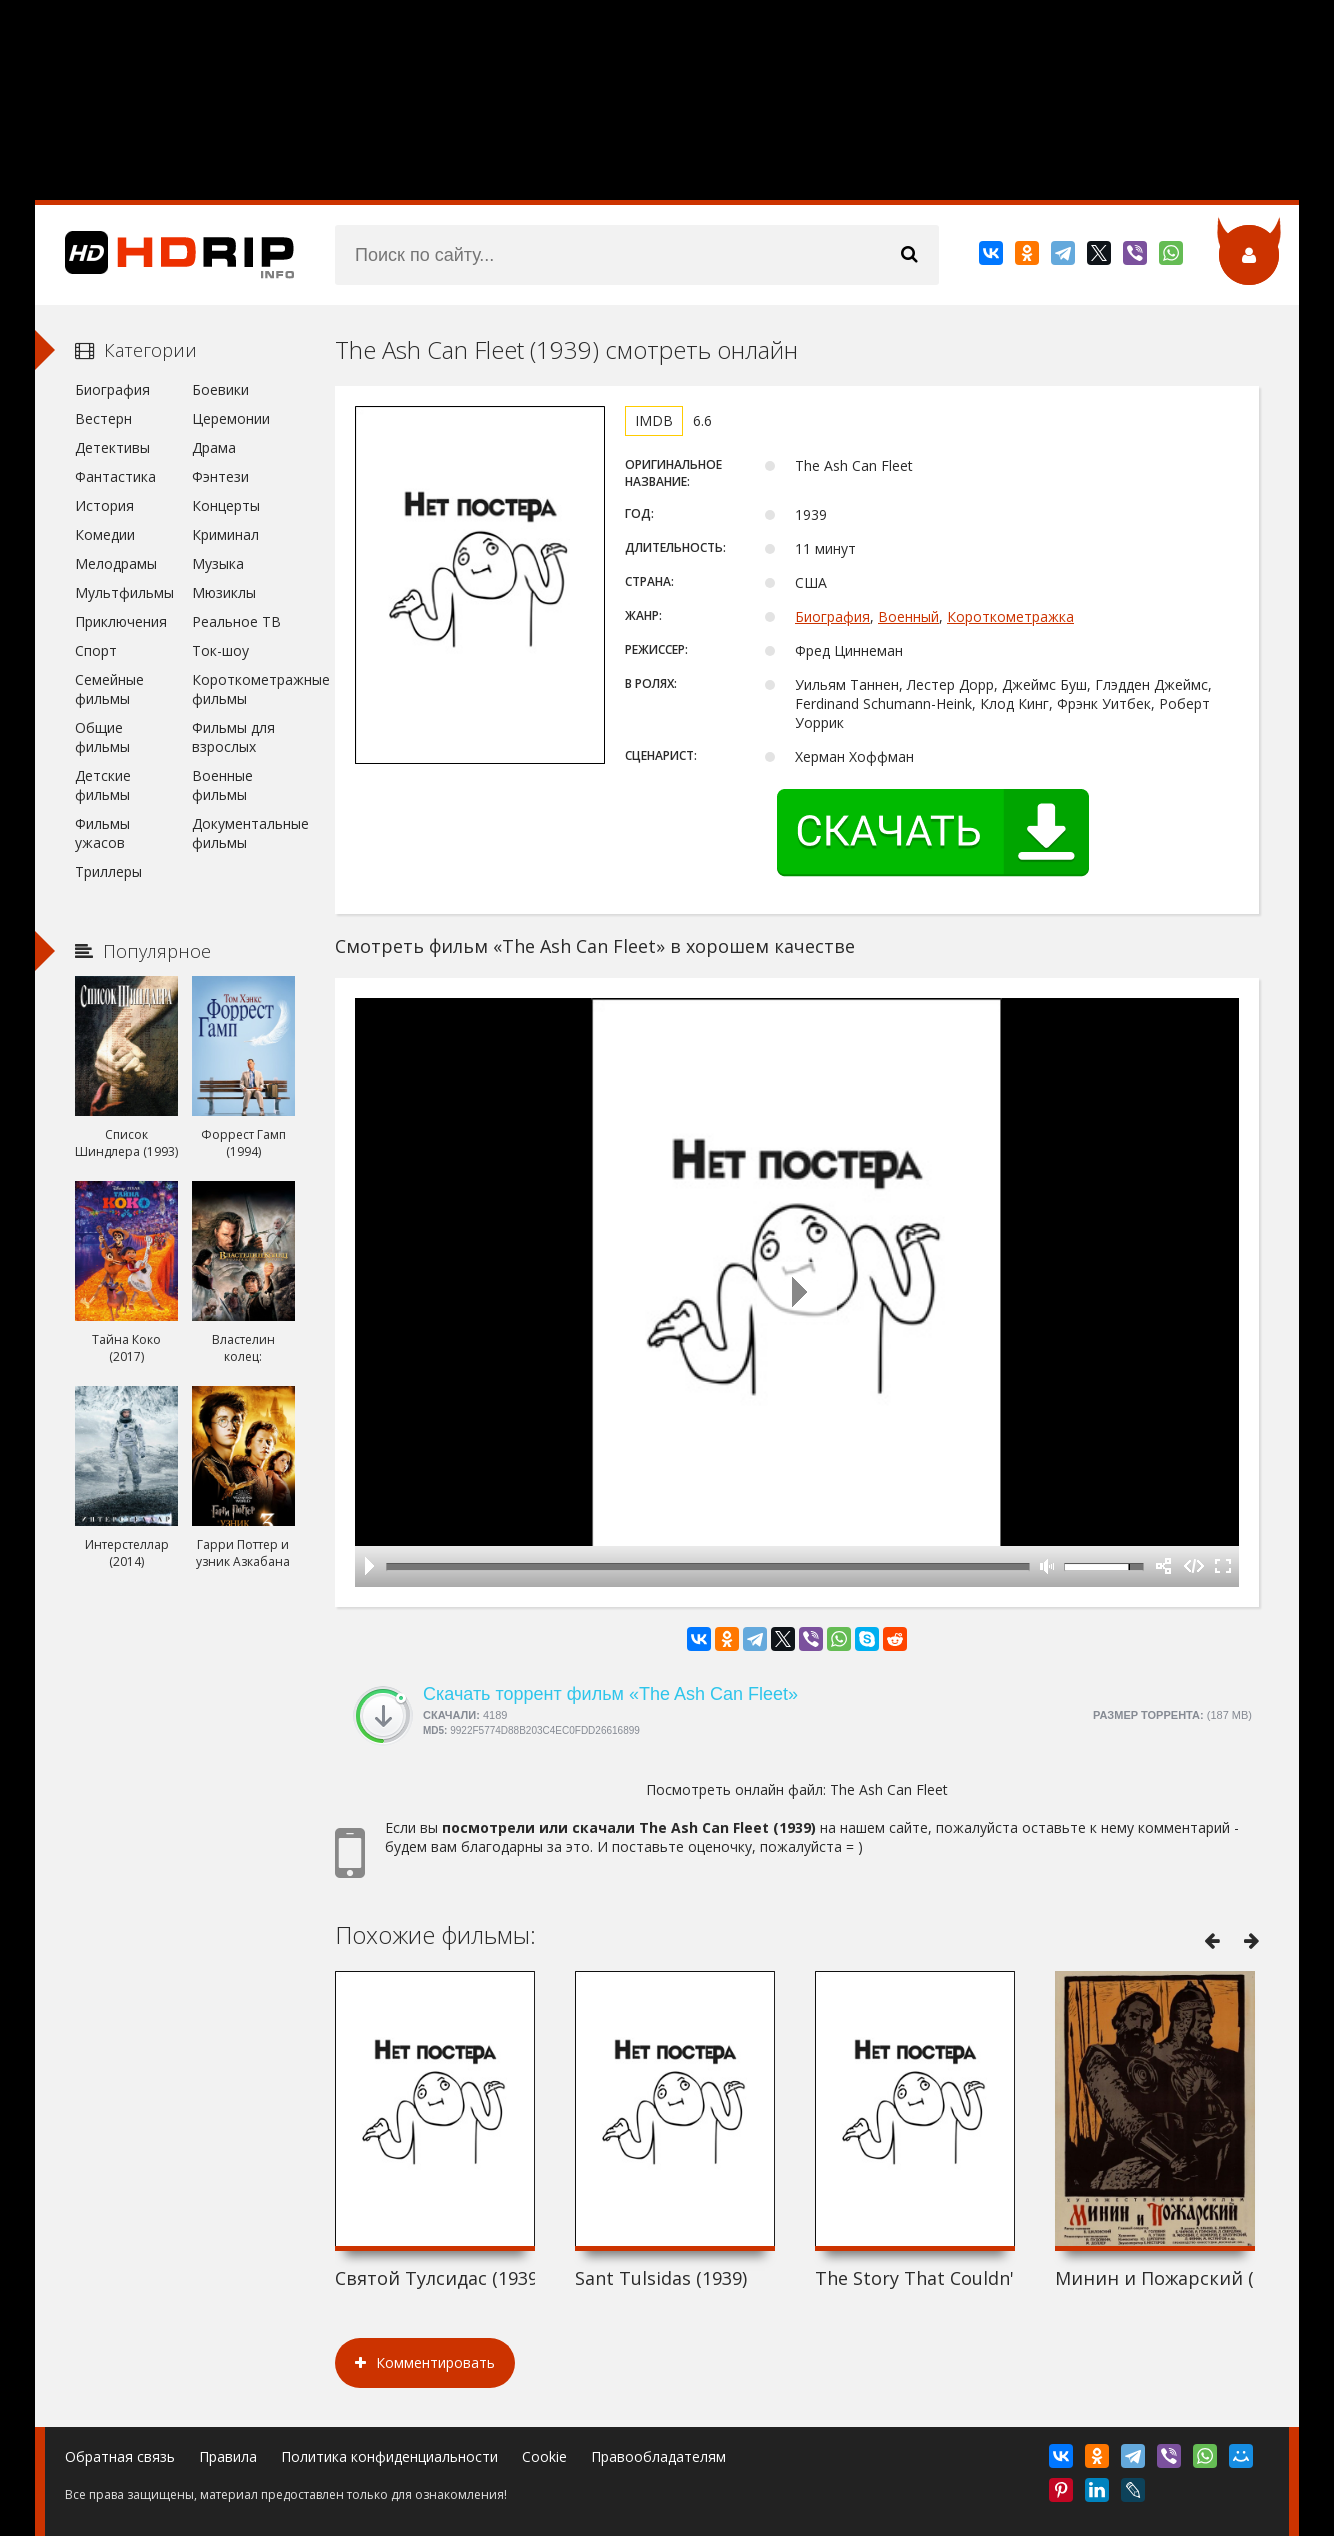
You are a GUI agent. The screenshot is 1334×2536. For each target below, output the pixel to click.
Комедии (105, 534)
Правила (228, 2456)
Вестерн (103, 418)
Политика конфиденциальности (389, 2456)
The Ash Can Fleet (889, 1789)
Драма (214, 447)
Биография (832, 616)
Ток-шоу (220, 650)
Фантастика (115, 476)
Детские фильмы (103, 785)
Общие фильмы (102, 737)
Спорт (96, 650)
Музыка (218, 563)
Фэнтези (220, 476)
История (104, 505)
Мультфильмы (124, 592)
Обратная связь (120, 2456)
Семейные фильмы (109, 689)
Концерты (226, 505)
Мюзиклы (224, 592)
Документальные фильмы (243, 833)
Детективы (112, 447)
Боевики (220, 389)
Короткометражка (1010, 616)
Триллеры (108, 871)
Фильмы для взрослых (233, 737)
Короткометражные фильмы (243, 689)
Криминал (225, 534)
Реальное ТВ (236, 621)
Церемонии (231, 418)
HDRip (165, 255)
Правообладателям (658, 2456)
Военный (908, 616)
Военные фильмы (222, 785)
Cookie (544, 2456)
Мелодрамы (116, 563)
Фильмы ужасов (102, 833)
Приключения (121, 621)
